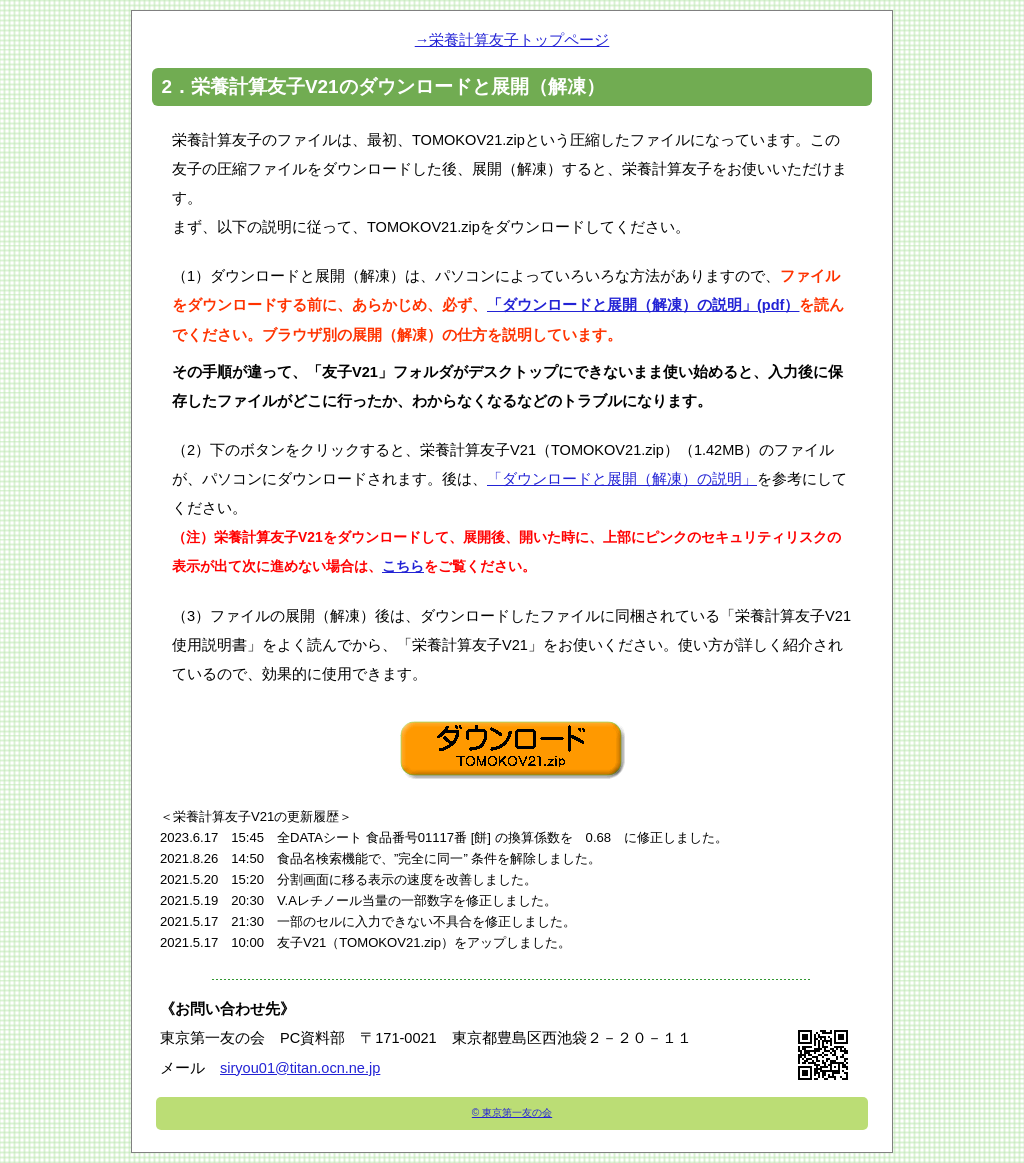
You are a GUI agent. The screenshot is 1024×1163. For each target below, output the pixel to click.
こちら (403, 566)
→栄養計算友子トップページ (512, 40)
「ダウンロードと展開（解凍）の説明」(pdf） (643, 305)
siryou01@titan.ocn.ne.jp (300, 1068)
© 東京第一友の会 (512, 1112)
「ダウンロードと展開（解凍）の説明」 (622, 479)
